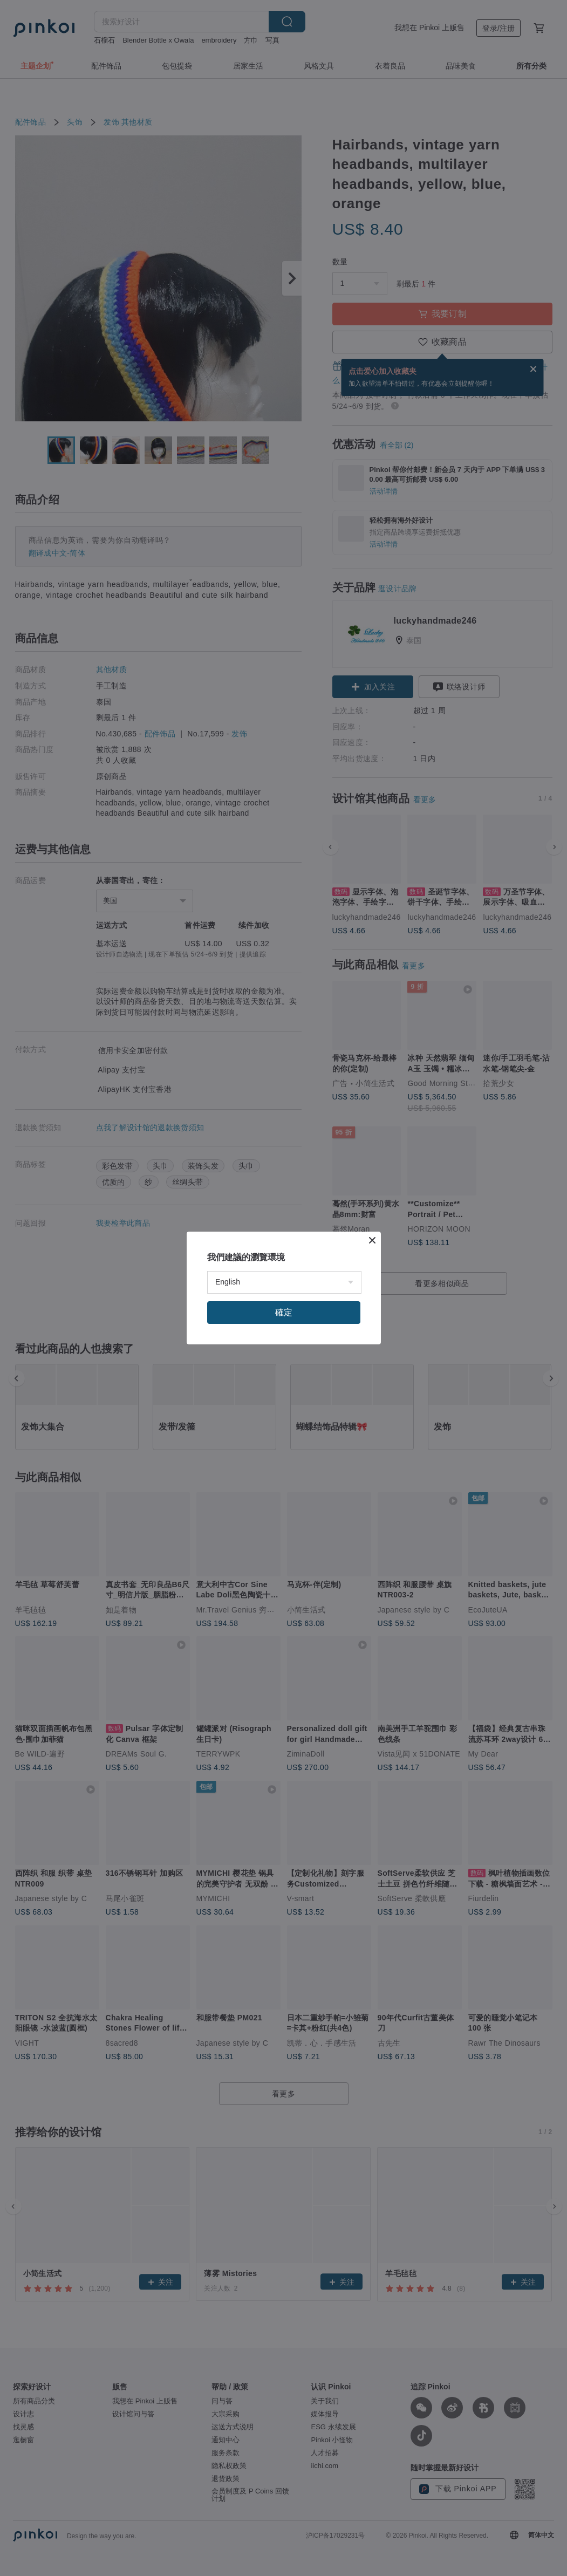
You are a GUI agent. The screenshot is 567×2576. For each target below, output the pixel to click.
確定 (283, 1312)
